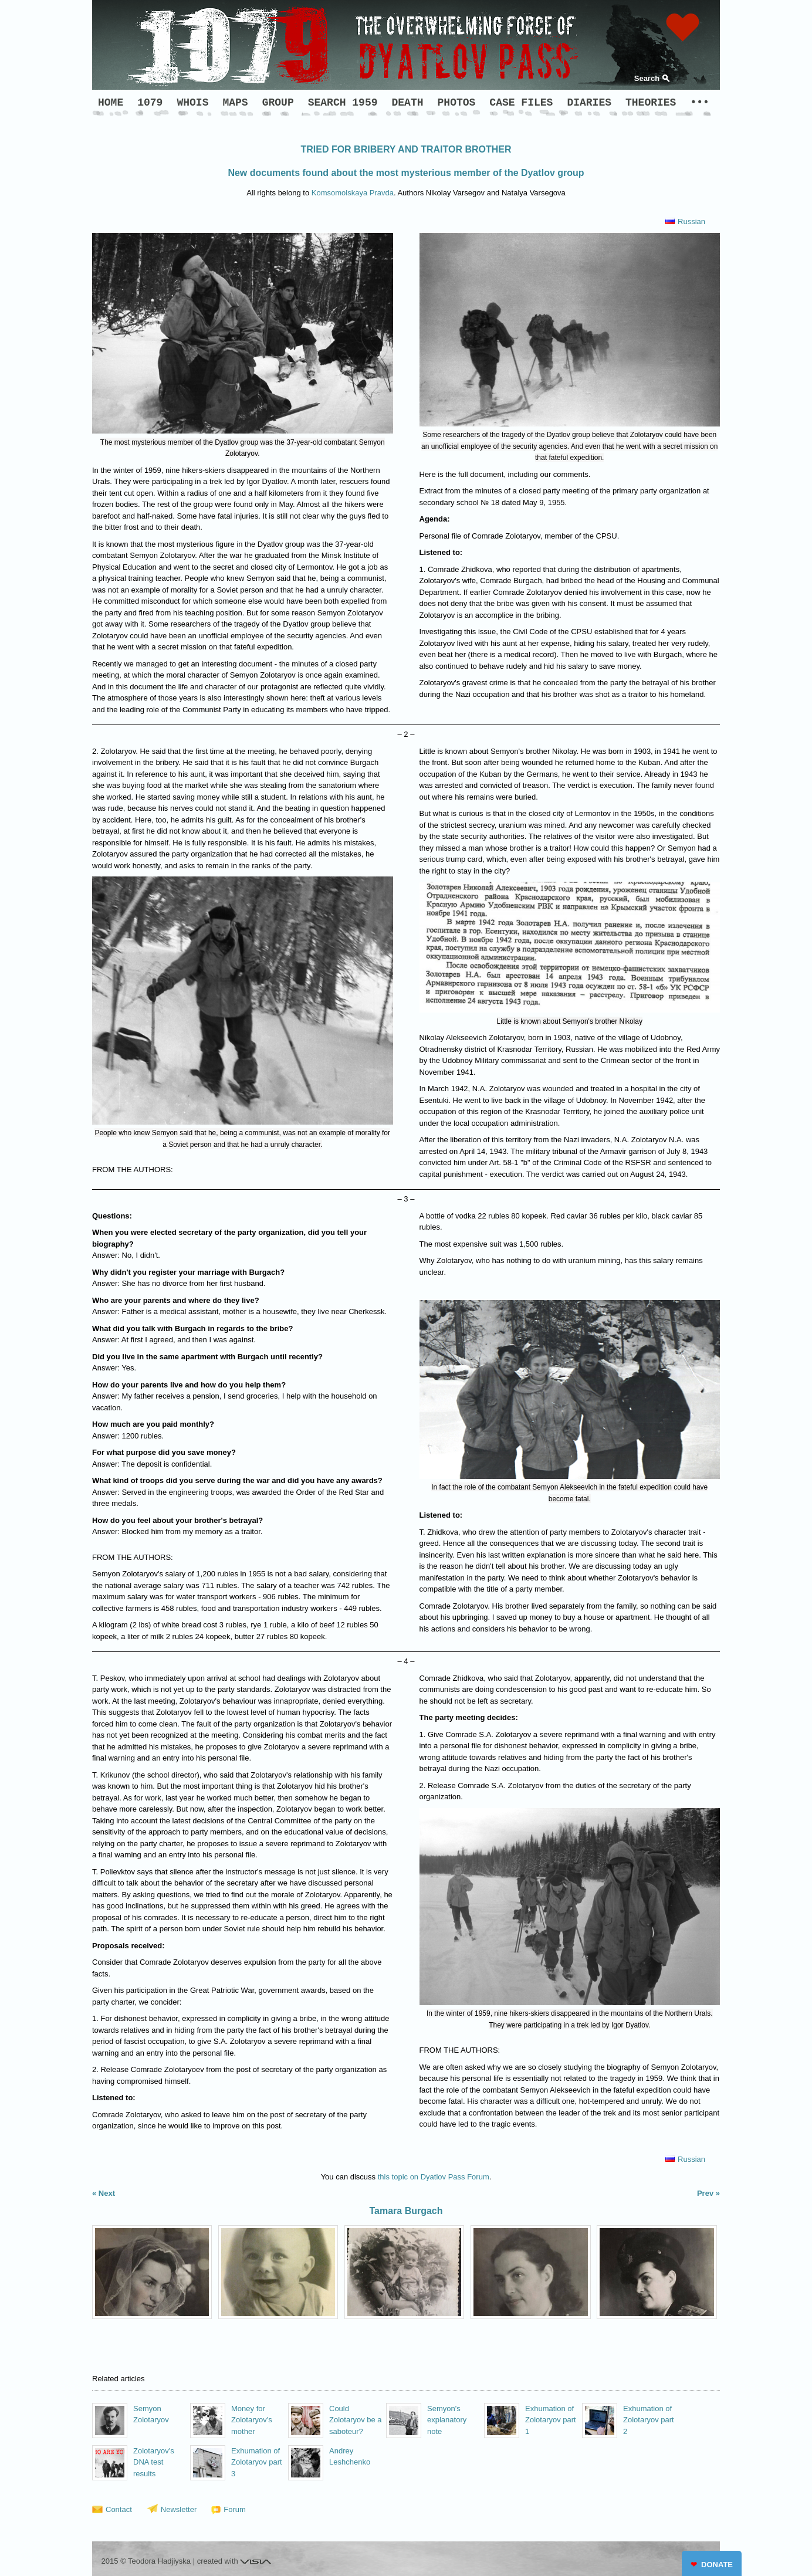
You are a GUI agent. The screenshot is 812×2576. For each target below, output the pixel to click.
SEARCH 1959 (343, 103)
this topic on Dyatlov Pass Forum (433, 2176)
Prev (705, 2193)
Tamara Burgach (405, 2211)
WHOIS (192, 103)
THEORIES (650, 103)
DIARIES (589, 103)
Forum (235, 2509)
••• (699, 103)
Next (107, 2193)
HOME (110, 103)
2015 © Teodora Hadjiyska (146, 2561)
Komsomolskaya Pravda (353, 192)
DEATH (408, 103)
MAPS (235, 103)
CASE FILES (521, 103)
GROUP (278, 103)
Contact (119, 2509)
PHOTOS (457, 103)
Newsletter (179, 2509)
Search (646, 78)
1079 (150, 103)
